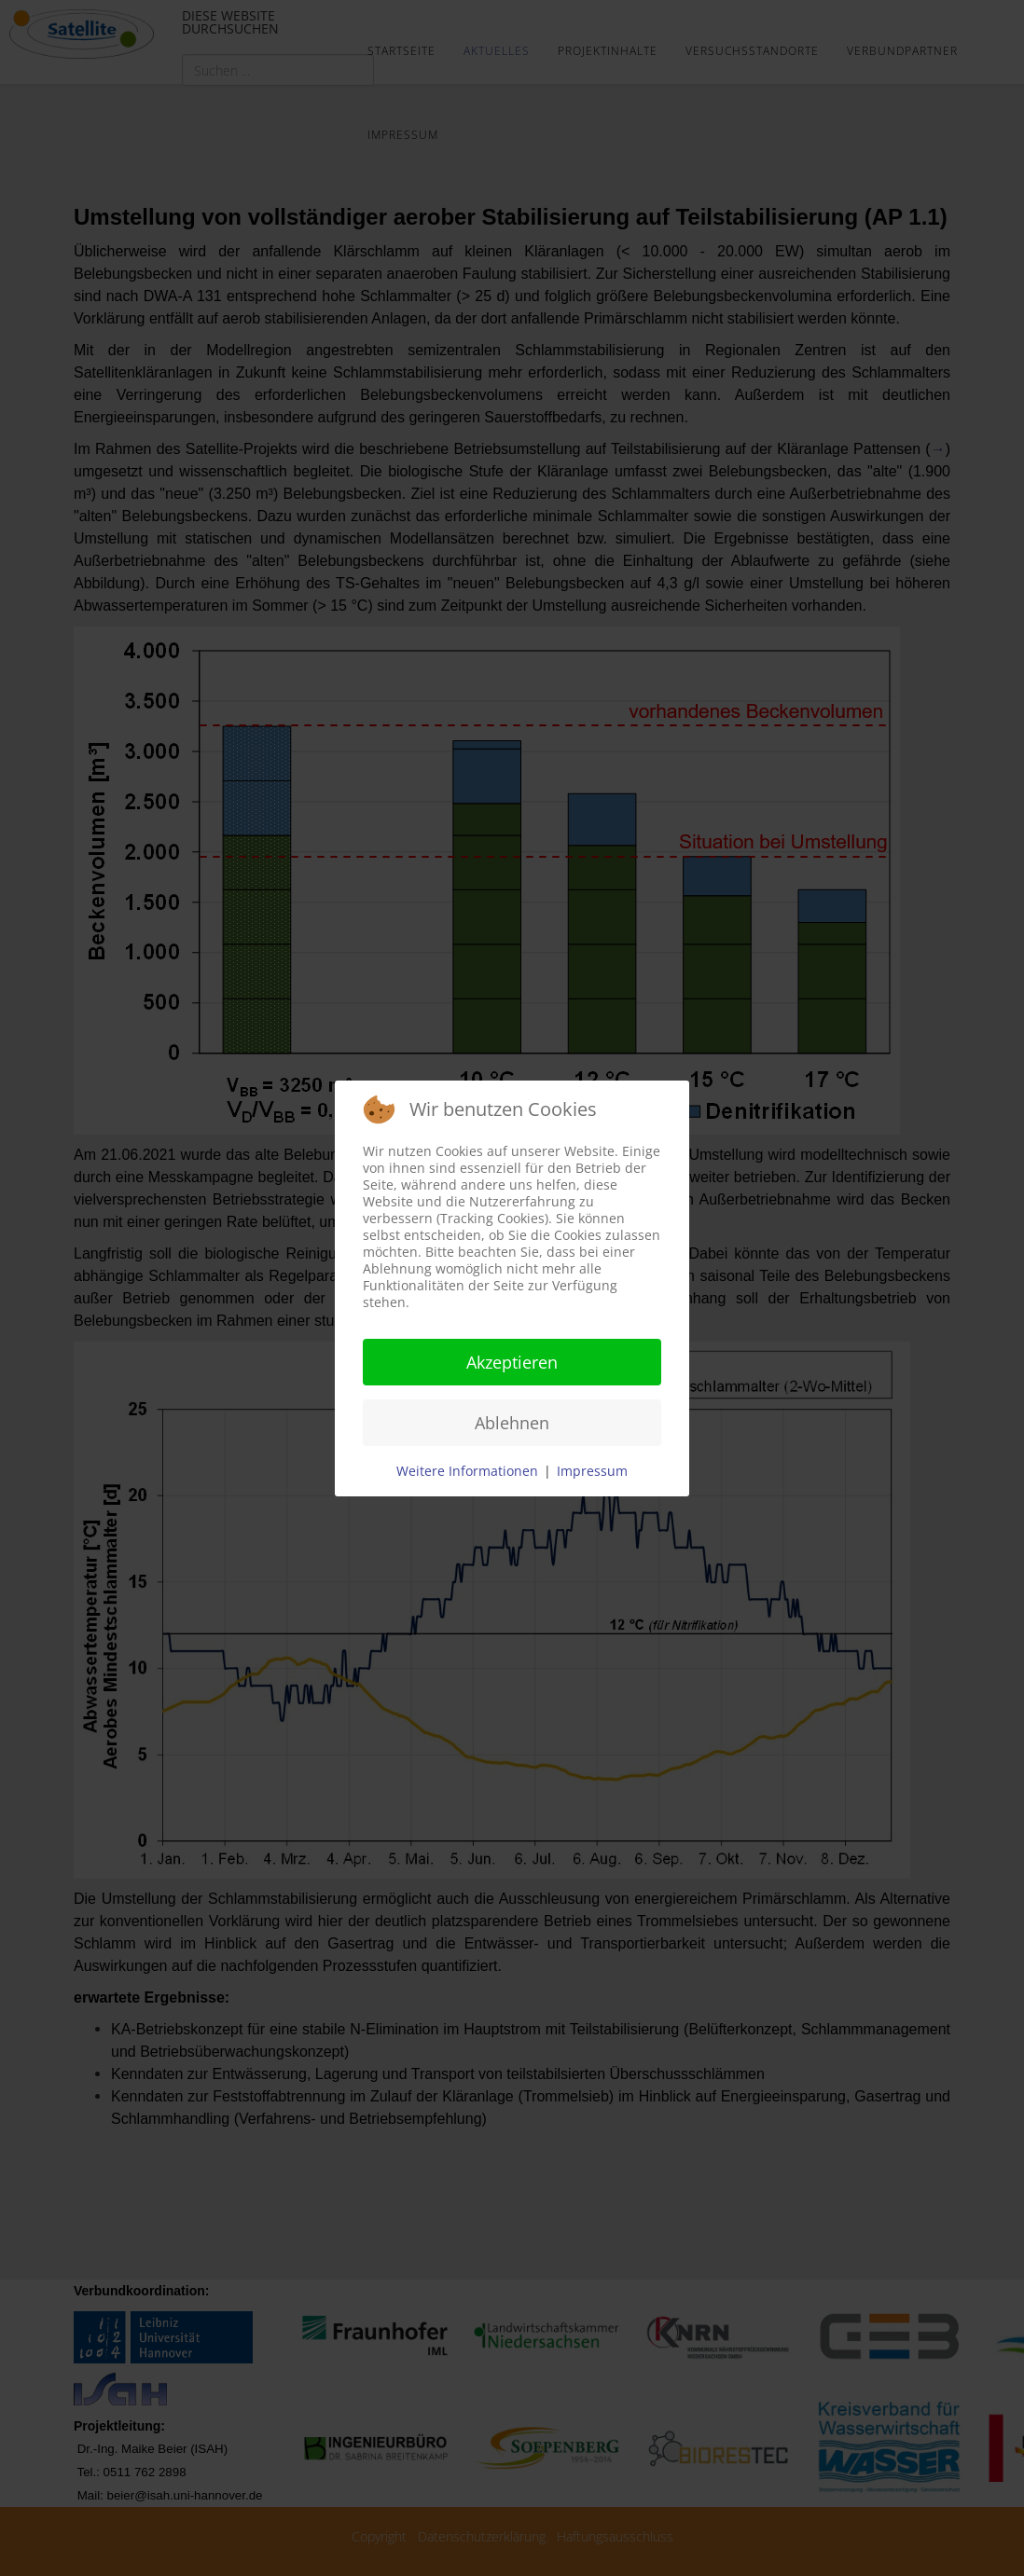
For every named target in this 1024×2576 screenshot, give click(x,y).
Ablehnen (512, 1423)
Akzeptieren (512, 1362)
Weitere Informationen (467, 1471)
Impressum (592, 1471)
